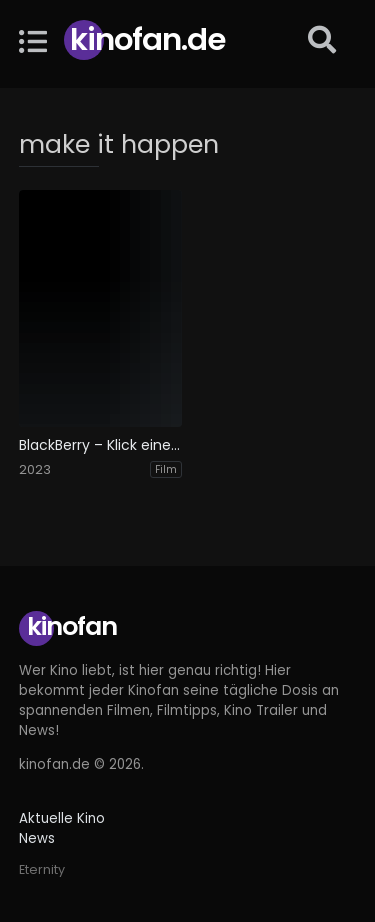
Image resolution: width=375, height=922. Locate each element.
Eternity (42, 869)
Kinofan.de (147, 39)
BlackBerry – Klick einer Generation (100, 445)
